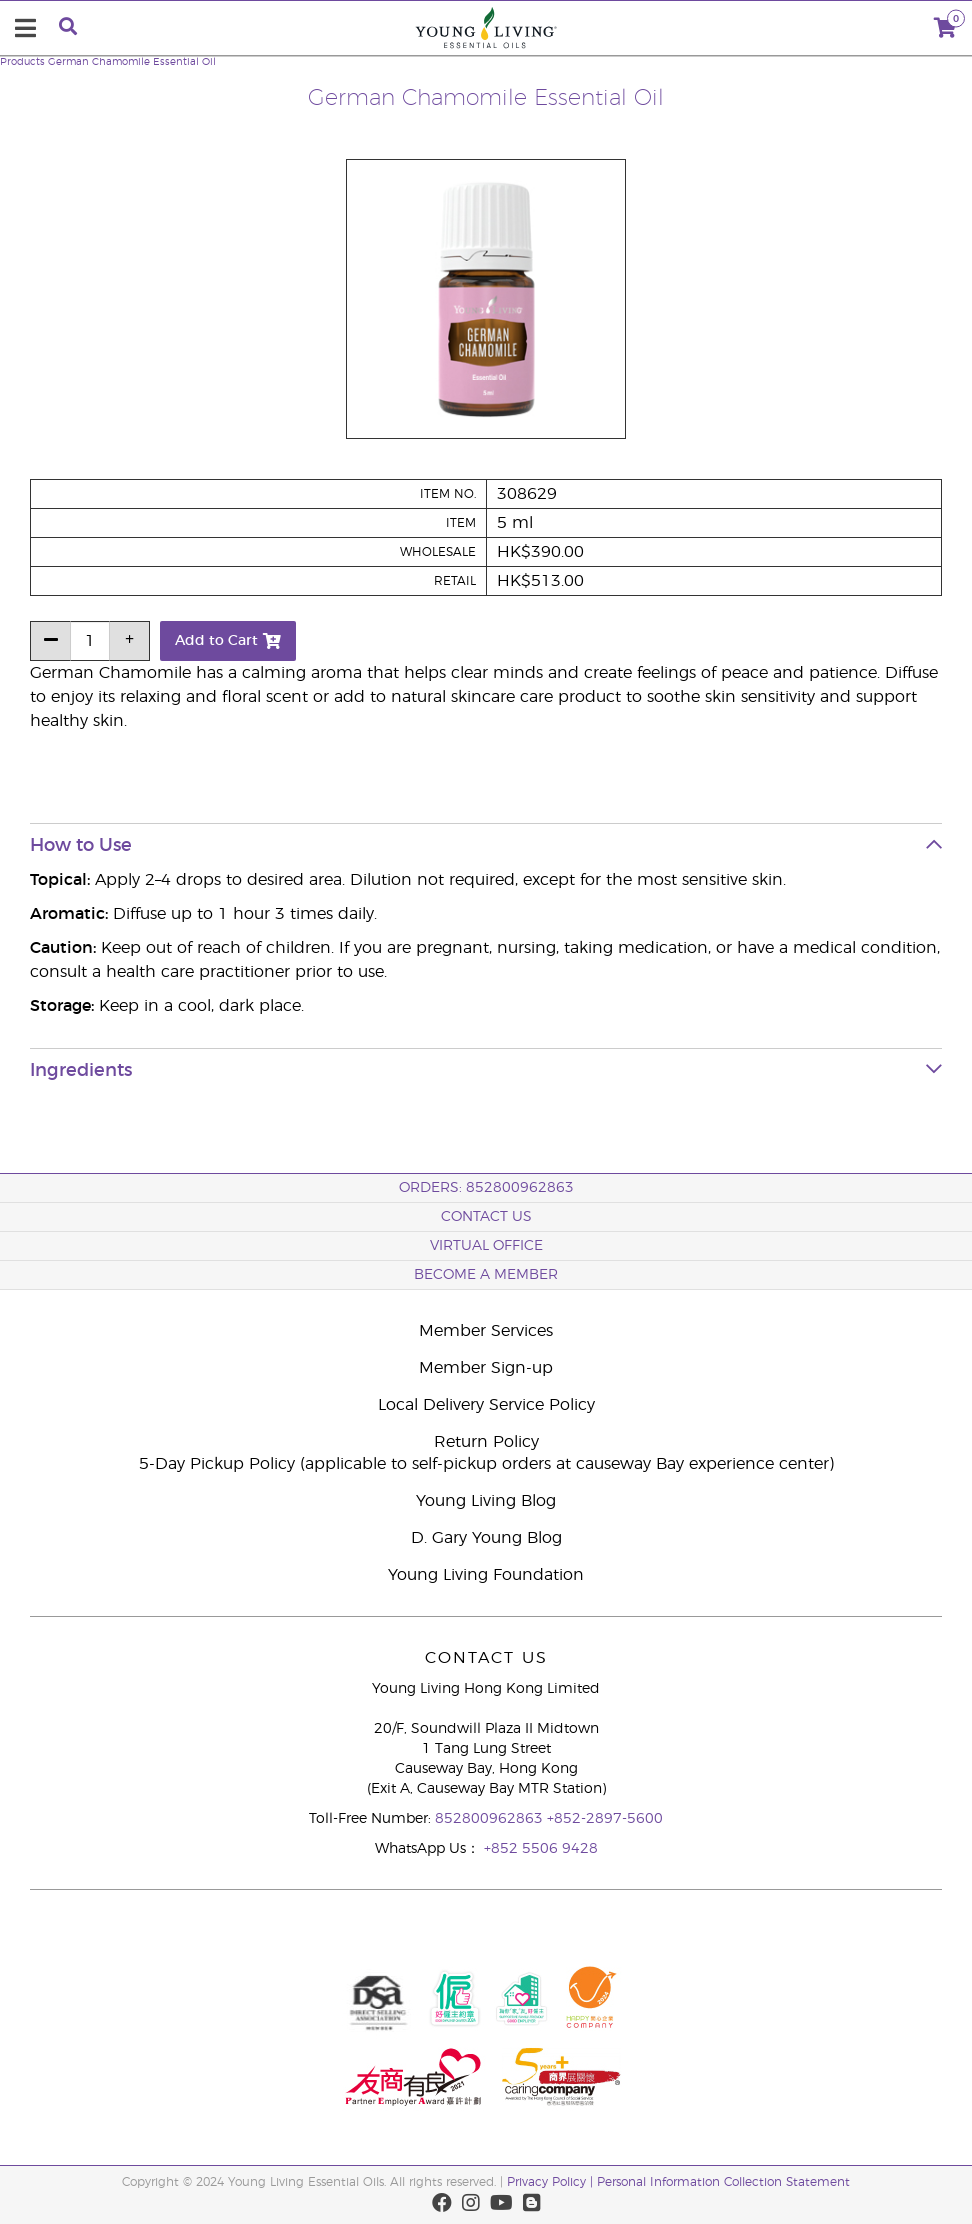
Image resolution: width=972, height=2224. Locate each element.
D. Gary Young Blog (486, 1538)
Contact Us (486, 1217)
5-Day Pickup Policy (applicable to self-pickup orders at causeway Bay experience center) (486, 1464)
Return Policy (486, 1442)
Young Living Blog (486, 1501)
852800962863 (491, 1819)
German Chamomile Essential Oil (132, 62)
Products (22, 62)
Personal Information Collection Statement (723, 2182)
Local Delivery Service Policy (486, 1405)
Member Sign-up (486, 1368)
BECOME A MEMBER (486, 1275)
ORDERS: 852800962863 (486, 1188)
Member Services (486, 1331)
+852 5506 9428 (541, 1849)
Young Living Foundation (486, 1575)
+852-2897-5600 (605, 1819)
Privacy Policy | (552, 2182)
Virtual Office (486, 1246)
